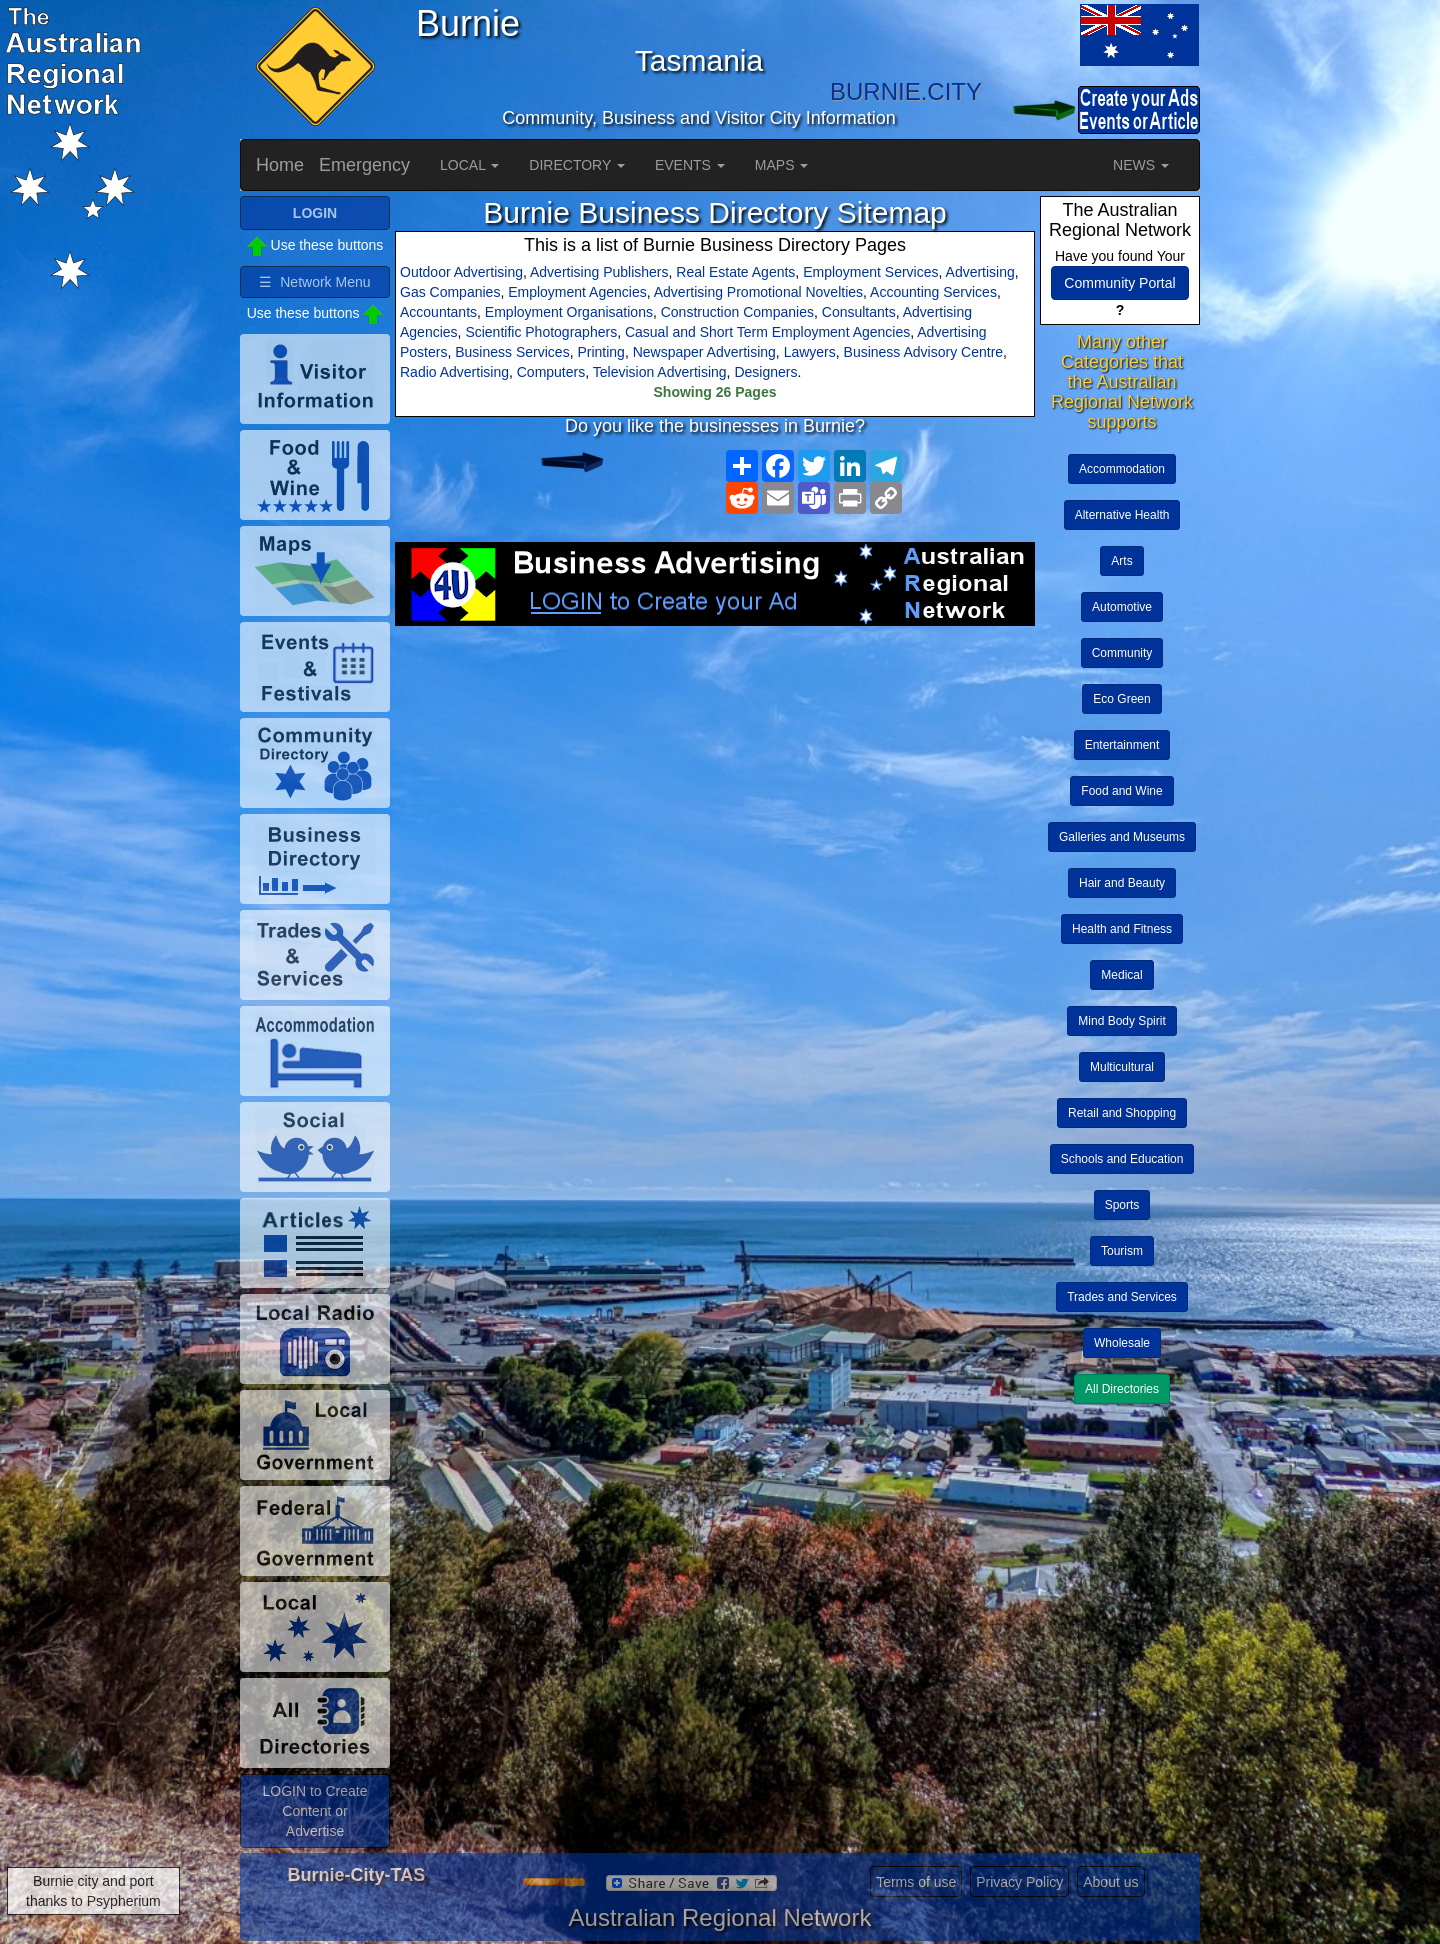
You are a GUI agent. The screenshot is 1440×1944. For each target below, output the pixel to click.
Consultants (859, 312)
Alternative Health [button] (1122, 515)
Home (280, 165)
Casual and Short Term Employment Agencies (767, 332)
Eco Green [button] (1121, 699)
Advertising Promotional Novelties (758, 292)
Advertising (980, 272)
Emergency (364, 165)
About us (1110, 1882)
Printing (600, 352)
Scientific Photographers (541, 332)
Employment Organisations (569, 312)
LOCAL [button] (469, 165)
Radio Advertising (454, 372)
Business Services (512, 352)
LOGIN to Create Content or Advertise (314, 1811)
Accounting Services (933, 292)
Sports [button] (1122, 1205)
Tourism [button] (1122, 1251)
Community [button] (1122, 653)
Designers (765, 372)
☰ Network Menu (314, 282)
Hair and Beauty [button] (1122, 883)
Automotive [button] (1122, 607)
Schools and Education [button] (1122, 1159)
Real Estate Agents (735, 272)
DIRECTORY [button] (577, 165)
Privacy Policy (1019, 1882)
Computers (551, 372)
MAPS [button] (782, 165)
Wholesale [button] (1122, 1343)
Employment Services (870, 272)
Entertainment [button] (1122, 745)
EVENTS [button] (690, 165)
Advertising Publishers (599, 272)
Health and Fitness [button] (1122, 929)
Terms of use (916, 1882)
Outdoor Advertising (461, 272)
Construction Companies (737, 312)
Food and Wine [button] (1121, 791)
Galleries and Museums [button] (1122, 837)
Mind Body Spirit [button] (1121, 1021)
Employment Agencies (577, 292)
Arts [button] (1121, 561)
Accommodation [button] (1122, 469)
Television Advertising (660, 372)
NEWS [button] (1141, 165)
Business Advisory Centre (924, 352)
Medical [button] (1121, 975)
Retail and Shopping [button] (1122, 1113)
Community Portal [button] (1119, 283)
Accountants (438, 312)
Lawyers (810, 352)
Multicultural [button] (1122, 1067)
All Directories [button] (1122, 1389)
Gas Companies (450, 292)
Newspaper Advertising (704, 352)
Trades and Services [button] (1122, 1297)
